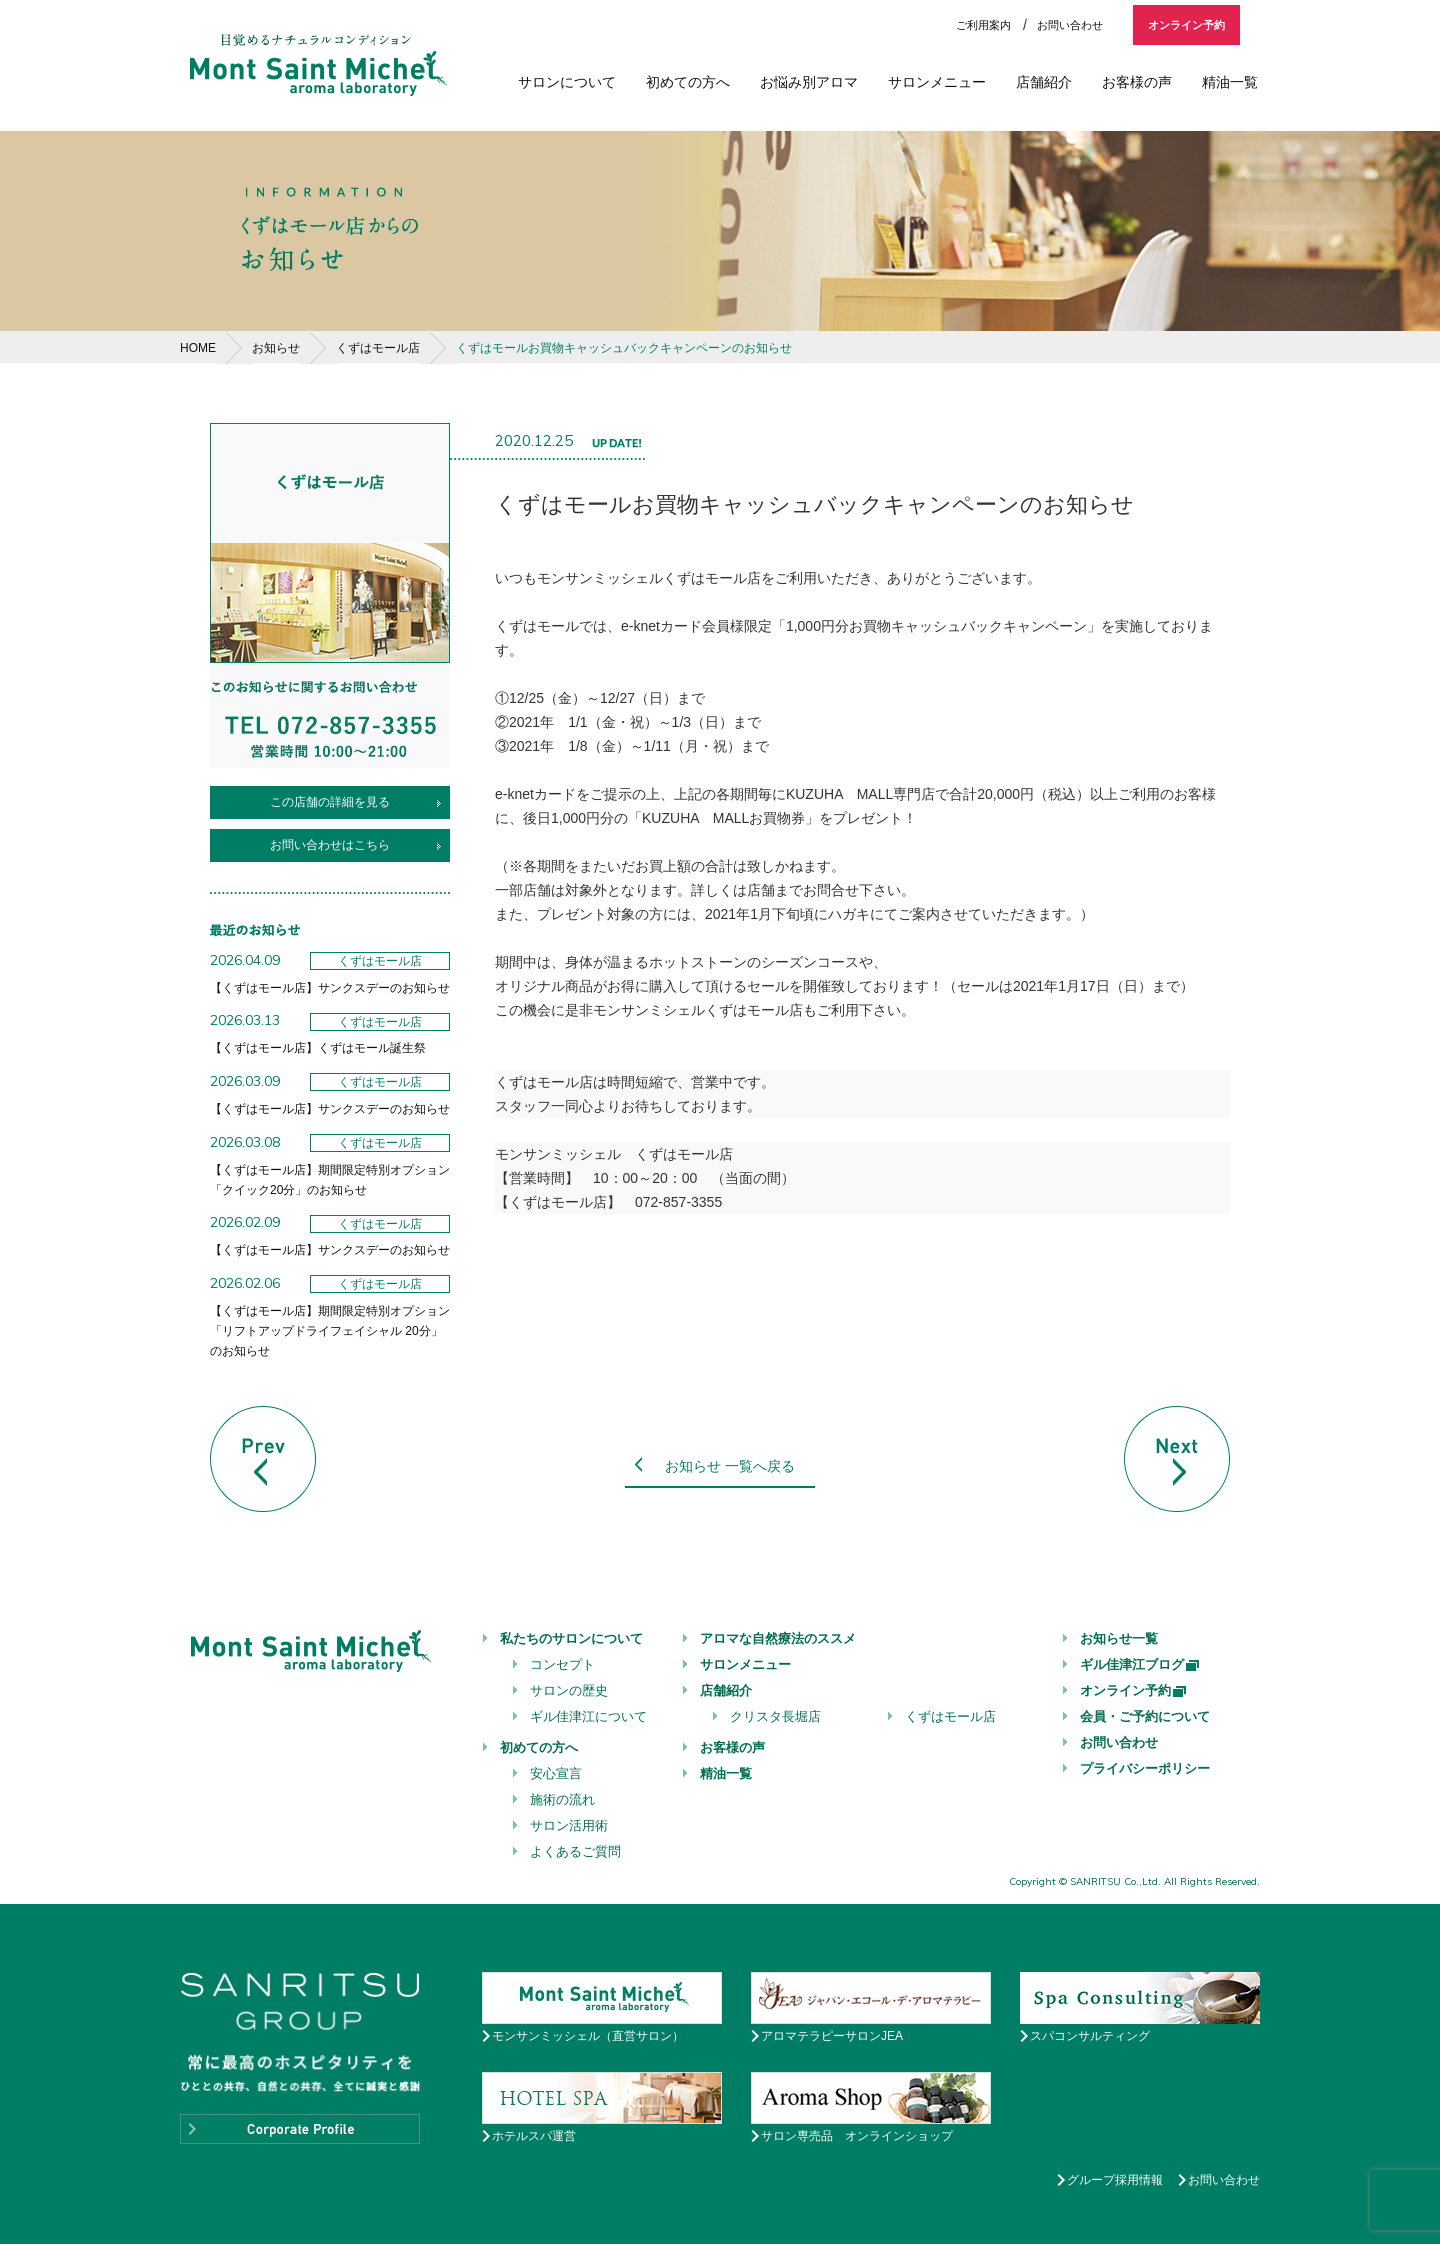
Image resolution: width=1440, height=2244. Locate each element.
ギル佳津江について (588, 1716)
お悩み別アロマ (809, 82)
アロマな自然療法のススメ (778, 1638)
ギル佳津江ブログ (1140, 1664)
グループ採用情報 (1115, 2180)
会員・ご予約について (1145, 1716)
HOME (198, 348)
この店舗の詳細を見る (330, 802)
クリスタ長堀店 (775, 1716)
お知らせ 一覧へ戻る (730, 1466)
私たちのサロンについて (571, 1638)
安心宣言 (556, 1773)
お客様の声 (1137, 82)
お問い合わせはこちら (330, 845)
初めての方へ (688, 82)
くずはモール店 (378, 348)
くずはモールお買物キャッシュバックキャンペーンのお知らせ (624, 348)
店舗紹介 (1044, 82)
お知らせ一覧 (1119, 1638)
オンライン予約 (1186, 25)
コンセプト (562, 1664)
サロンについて (567, 82)
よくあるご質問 (575, 1851)
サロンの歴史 (569, 1690)
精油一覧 (1230, 82)
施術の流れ (562, 1799)
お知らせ (276, 348)
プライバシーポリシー (1145, 1768)
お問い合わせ (1070, 25)
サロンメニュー (937, 82)
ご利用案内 (983, 25)
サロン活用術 (569, 1825)
